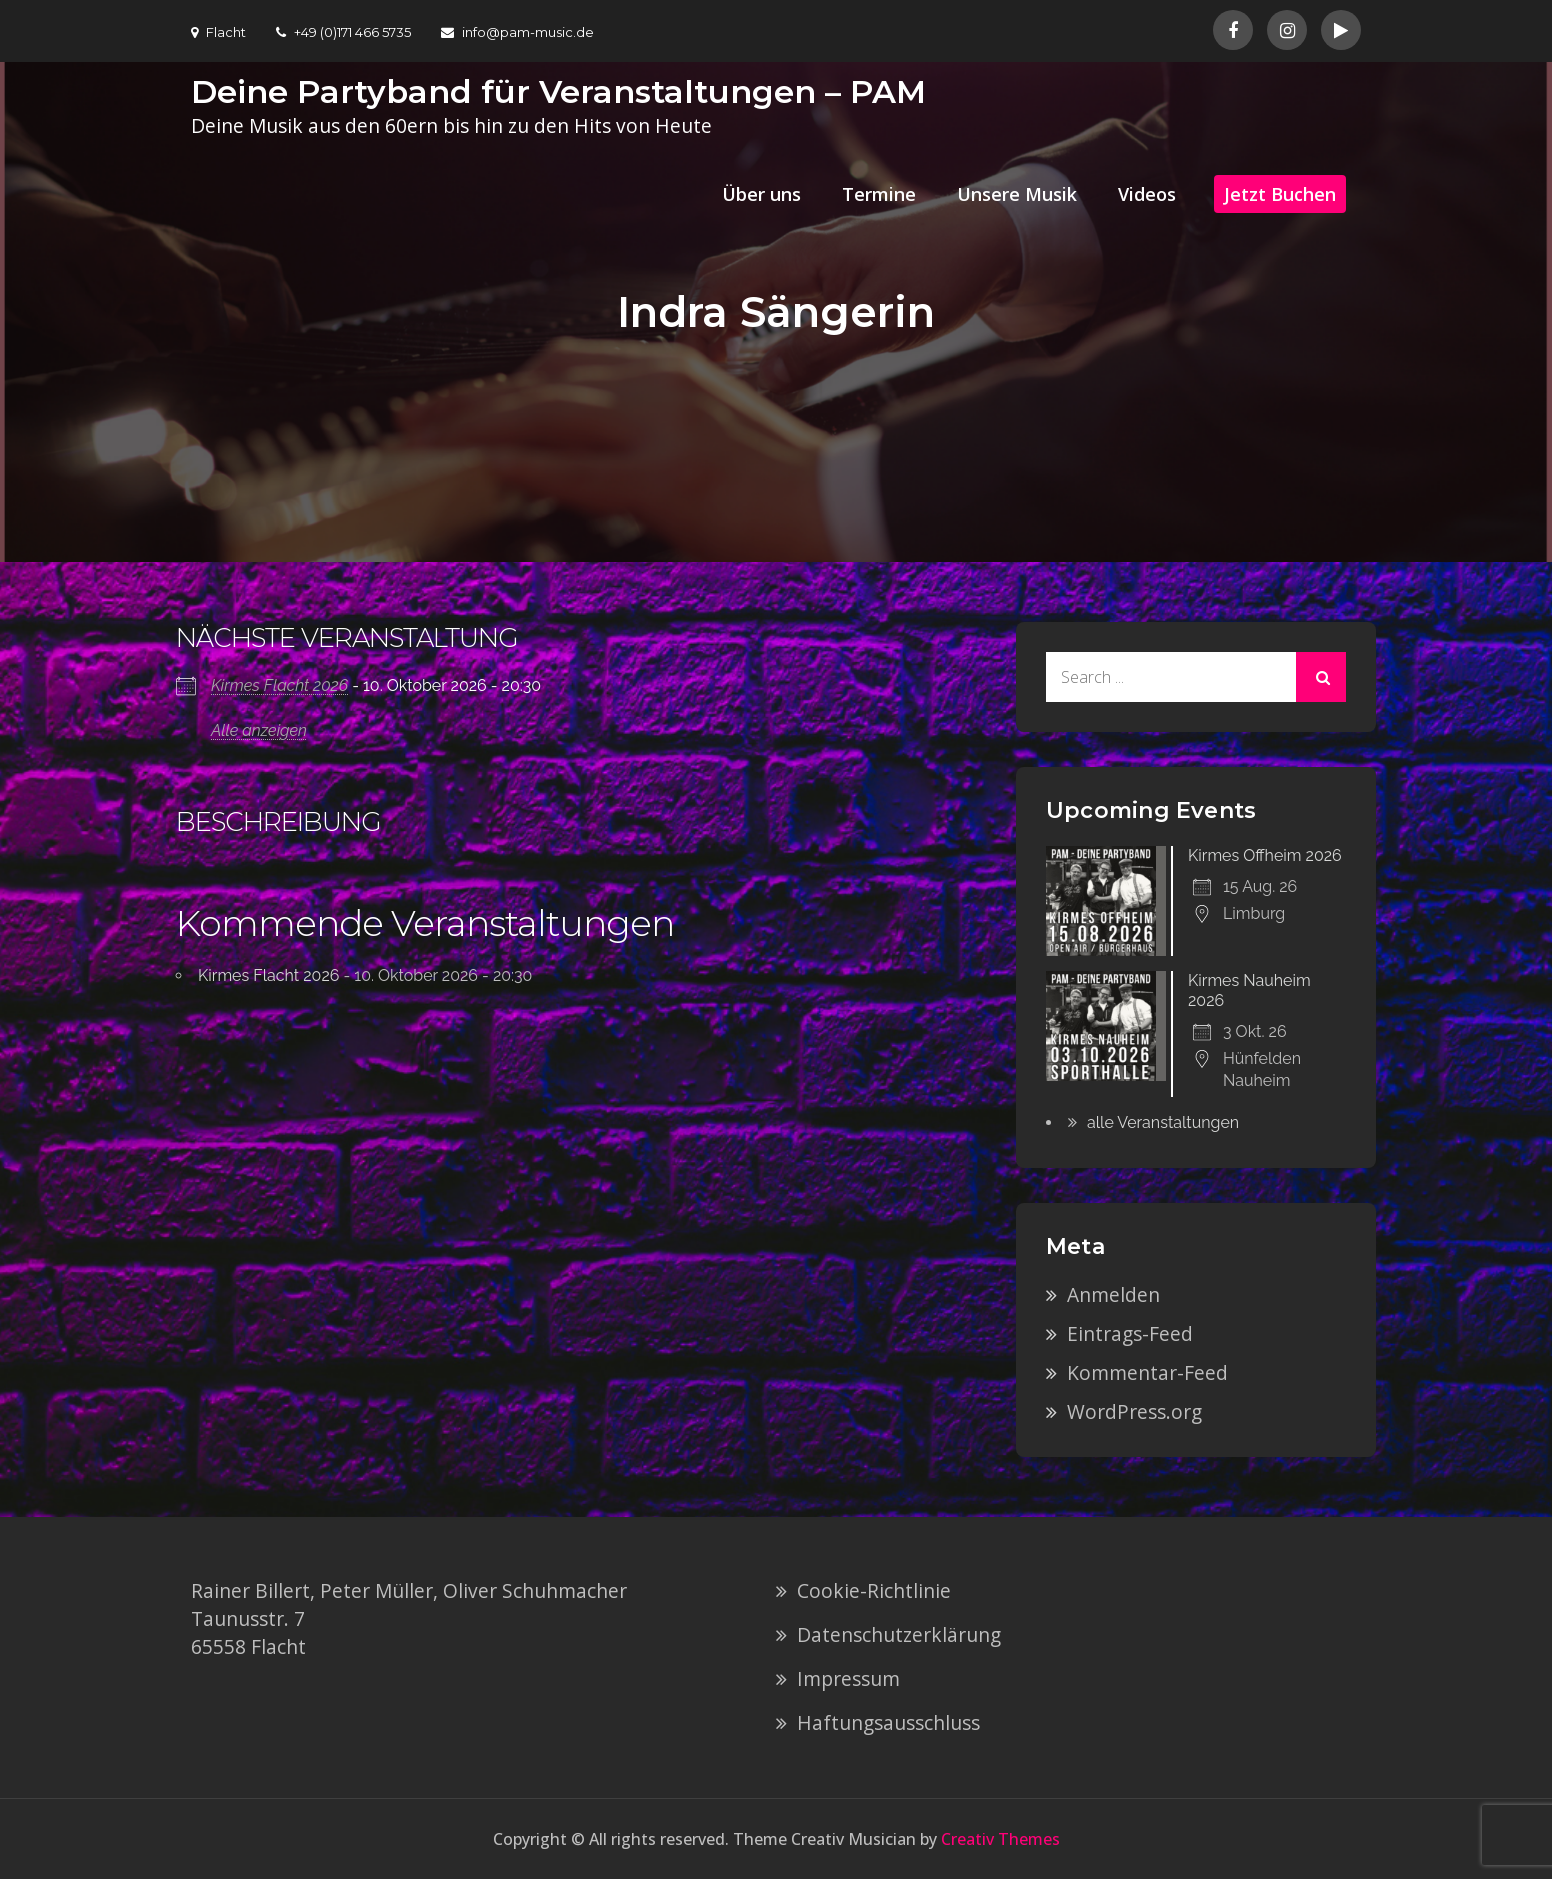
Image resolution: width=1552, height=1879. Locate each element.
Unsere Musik (1017, 194)
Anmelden (1113, 1294)
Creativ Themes (1000, 1839)
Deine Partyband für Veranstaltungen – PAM (558, 91)
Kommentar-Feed (1147, 1372)
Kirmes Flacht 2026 (279, 685)
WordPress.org (1134, 1411)
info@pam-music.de (517, 32)
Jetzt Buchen (1280, 194)
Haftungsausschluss (888, 1722)
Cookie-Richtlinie (874, 1590)
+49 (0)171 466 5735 (343, 32)
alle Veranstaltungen (1163, 1122)
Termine (879, 194)
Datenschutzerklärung (899, 1634)
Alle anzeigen (259, 730)
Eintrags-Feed (1130, 1333)
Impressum (848, 1678)
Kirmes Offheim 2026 (1265, 855)
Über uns (761, 194)
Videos (1147, 194)
